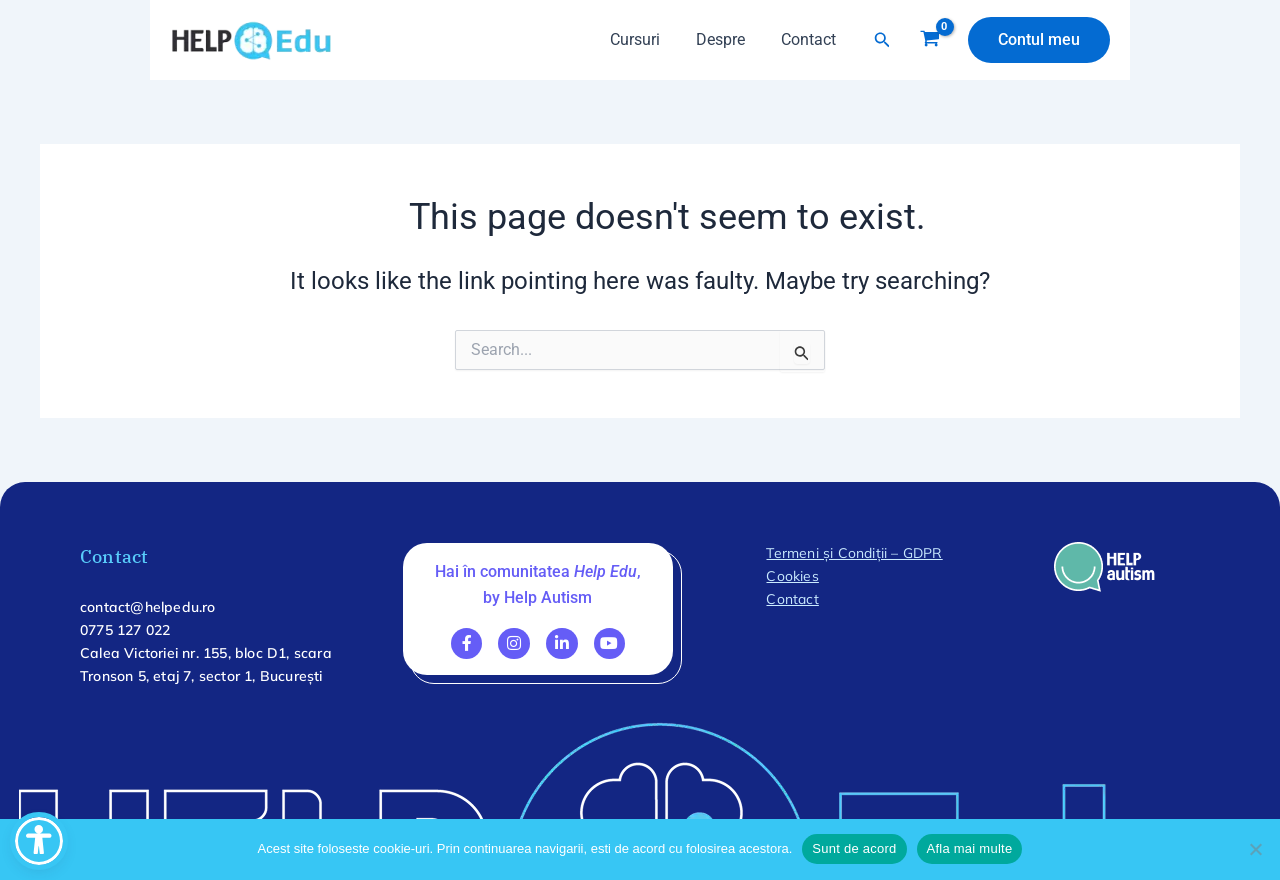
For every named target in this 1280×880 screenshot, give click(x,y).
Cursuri (645, 39)
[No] (1255, 849)
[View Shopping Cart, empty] (929, 40)
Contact (810, 39)
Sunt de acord (854, 848)
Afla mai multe (970, 848)
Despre (726, 39)
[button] (882, 40)
